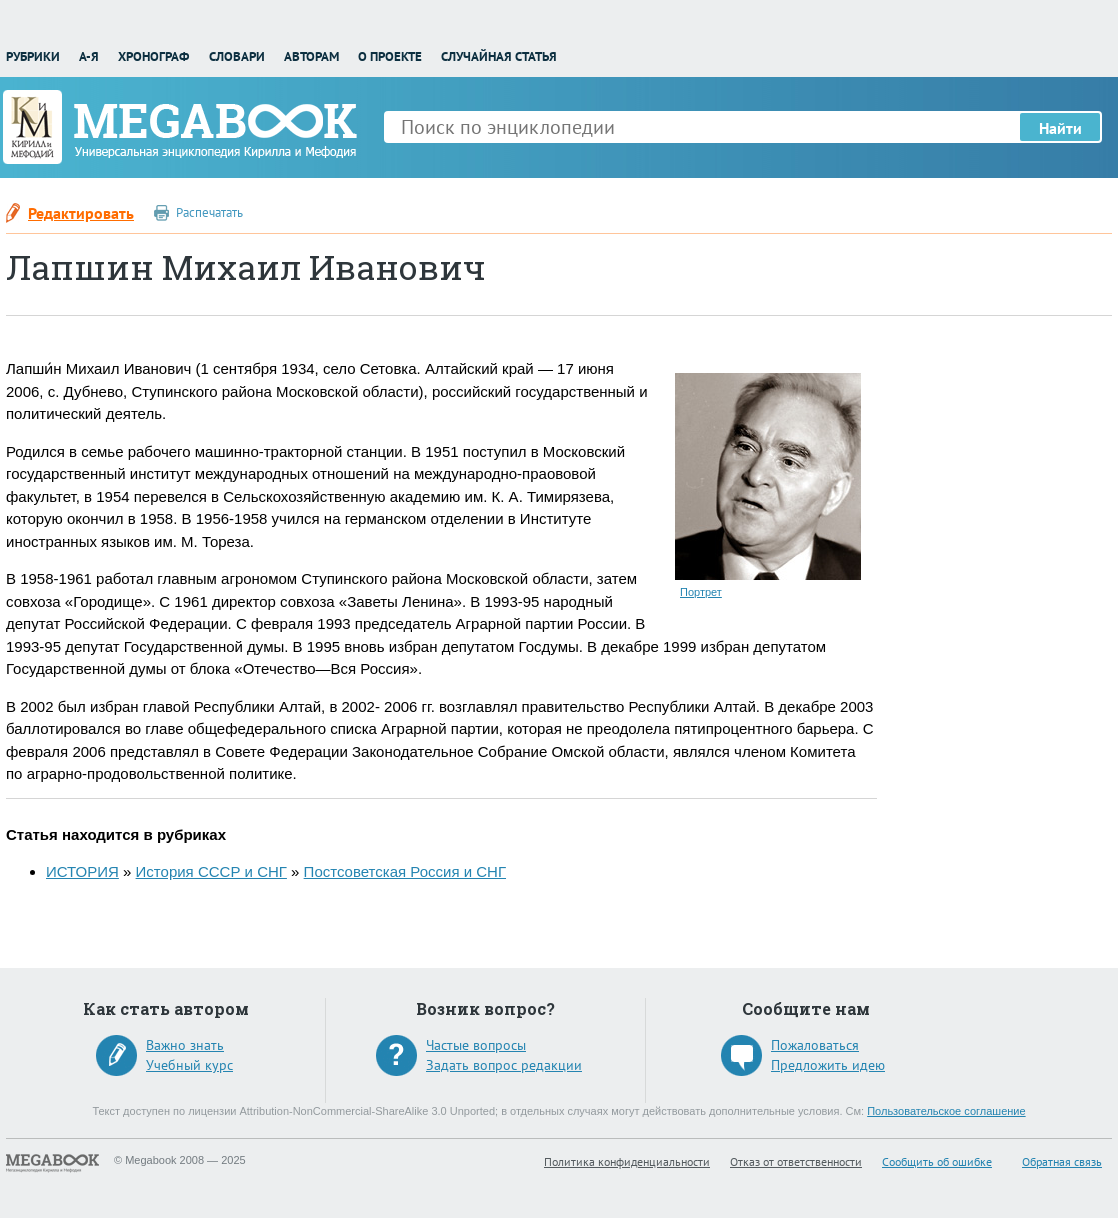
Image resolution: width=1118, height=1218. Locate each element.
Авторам (311, 56)
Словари (237, 56)
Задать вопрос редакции (504, 1065)
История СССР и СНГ (211, 871)
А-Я (89, 56)
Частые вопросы (476, 1045)
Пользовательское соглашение (946, 1111)
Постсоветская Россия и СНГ (405, 871)
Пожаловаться (815, 1045)
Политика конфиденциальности (627, 1161)
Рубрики (33, 56)
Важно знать (185, 1045)
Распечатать (209, 212)
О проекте (390, 56)
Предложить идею (828, 1065)
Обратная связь (1062, 1161)
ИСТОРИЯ (82, 871)
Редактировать (81, 213)
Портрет (701, 592)
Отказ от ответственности (796, 1161)
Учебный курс (189, 1065)
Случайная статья (499, 56)
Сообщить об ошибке (937, 1161)
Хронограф (153, 56)
